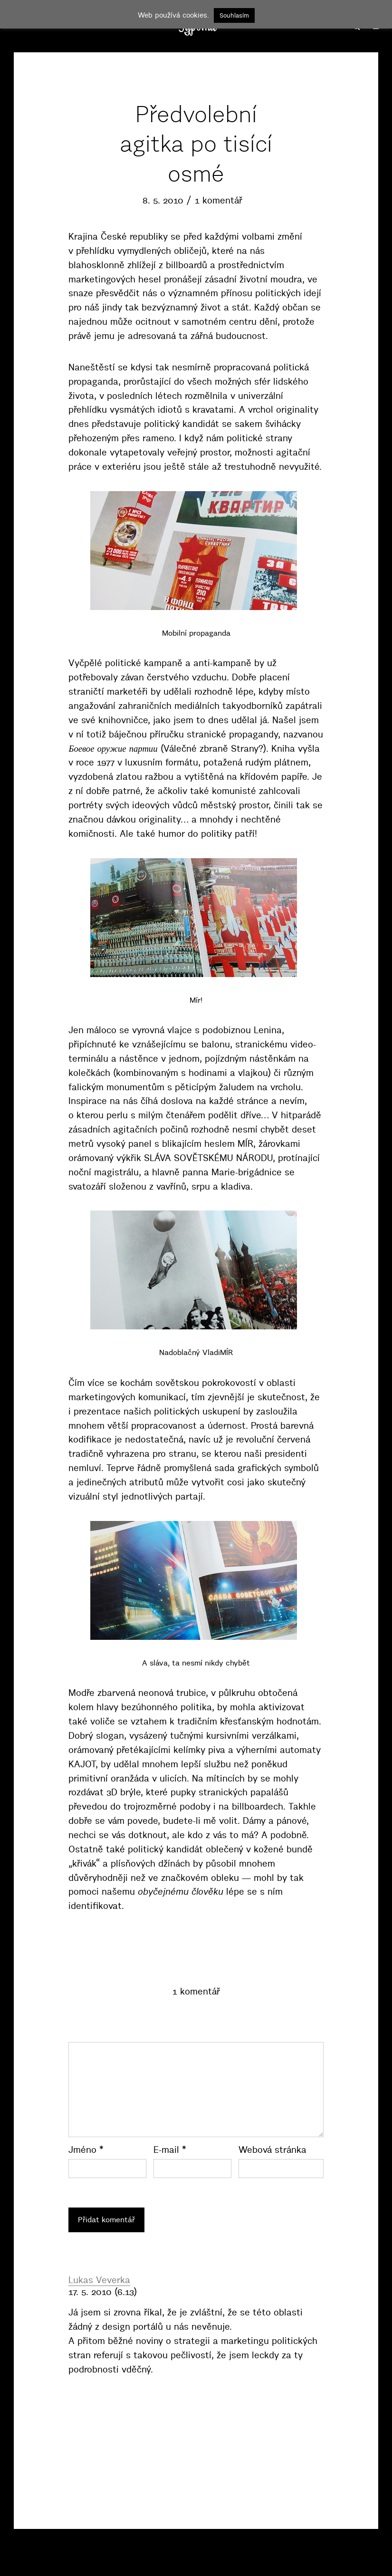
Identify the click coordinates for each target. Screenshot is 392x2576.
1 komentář (218, 200)
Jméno (86, 2149)
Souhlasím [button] (234, 15)
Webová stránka (272, 2149)
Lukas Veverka (99, 2279)
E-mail (169, 2149)
